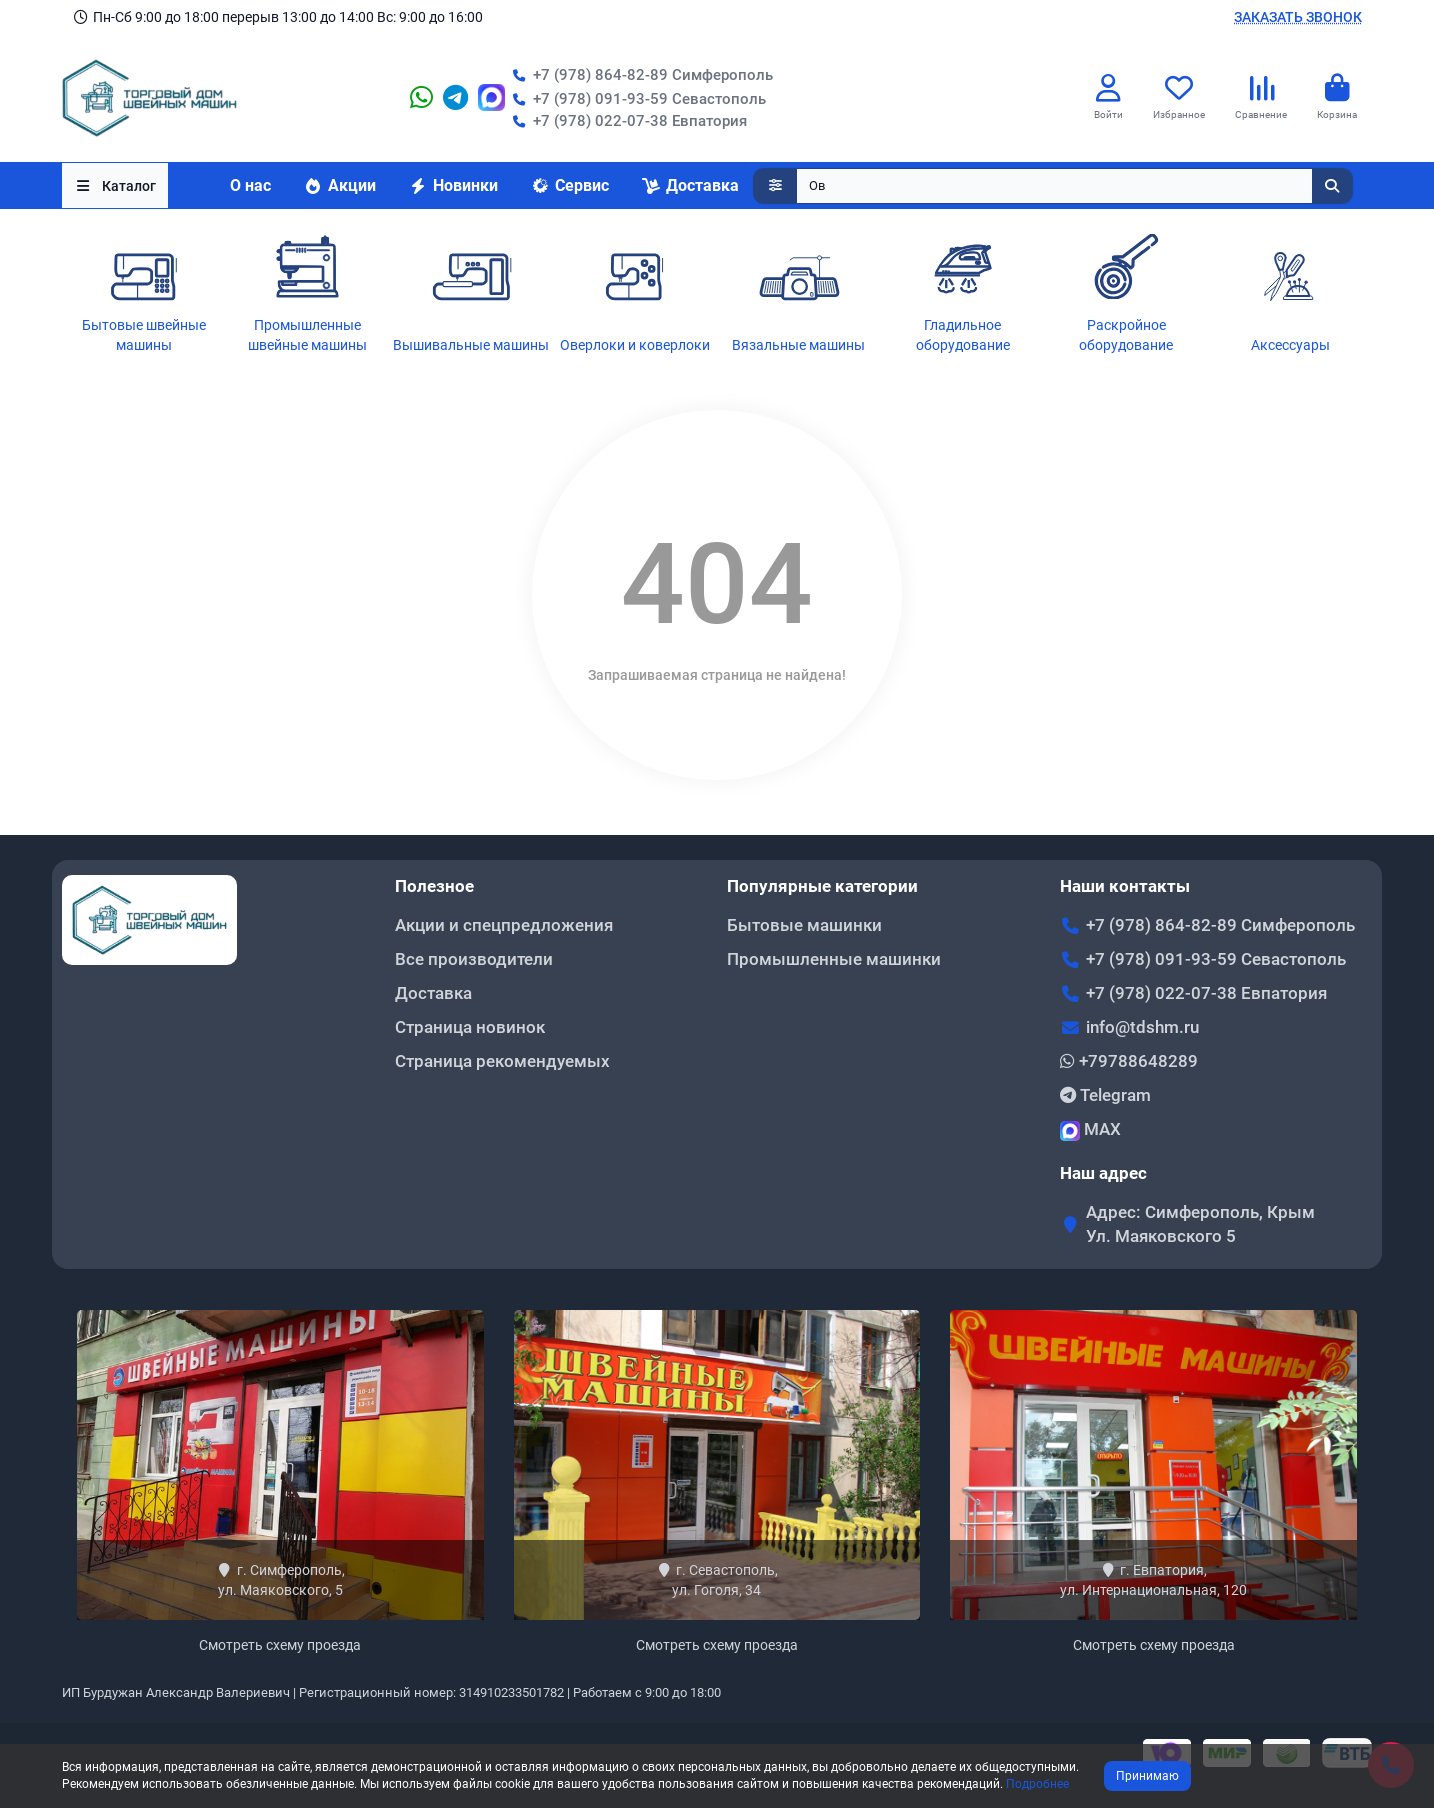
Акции (339, 185)
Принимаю (1147, 1776)
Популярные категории (822, 886)
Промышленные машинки (834, 959)
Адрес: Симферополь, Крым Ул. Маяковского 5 (1200, 1224)
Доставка (690, 185)
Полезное (434, 886)
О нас (250, 185)
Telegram (1105, 1095)
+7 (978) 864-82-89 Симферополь (639, 75)
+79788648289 (1129, 1061)
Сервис (569, 185)
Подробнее (1037, 1784)
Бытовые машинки (804, 925)
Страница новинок (470, 1027)
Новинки (453, 185)
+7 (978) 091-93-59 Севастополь (635, 99)
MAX (1090, 1130)
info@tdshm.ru (1142, 1027)
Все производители (474, 959)
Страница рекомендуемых (502, 1061)
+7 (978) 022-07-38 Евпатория (626, 121)
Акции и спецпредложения (504, 925)
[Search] (1075, 186)
